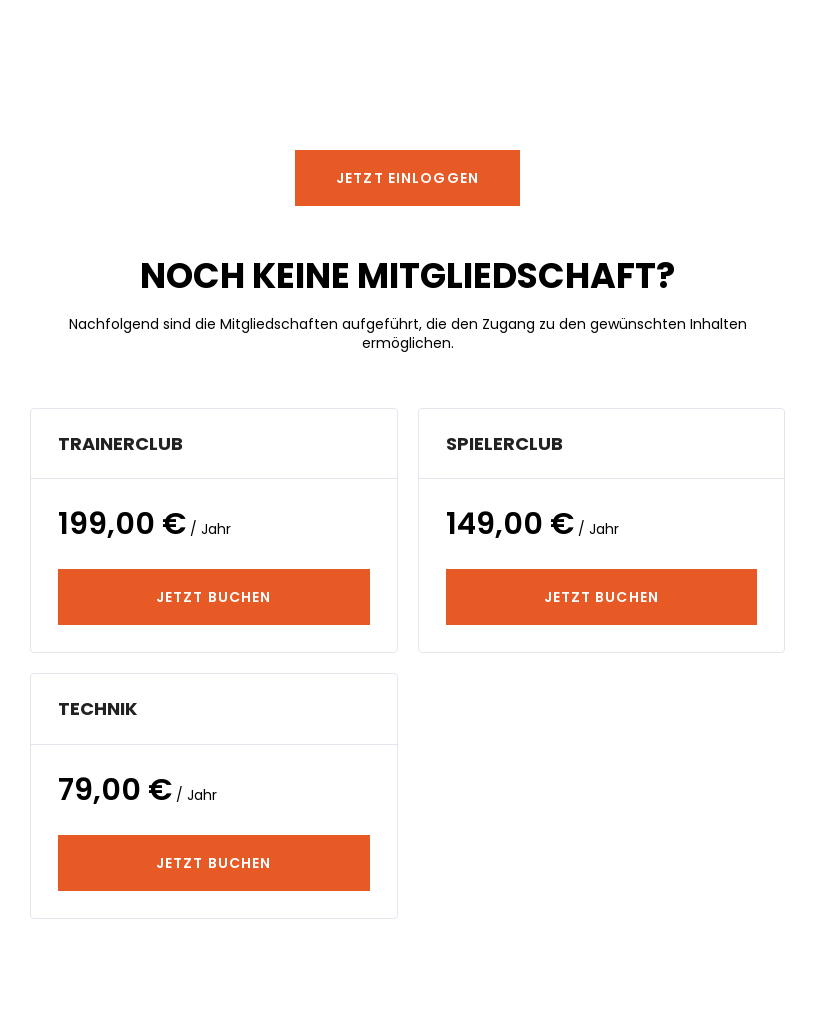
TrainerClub (120, 443)
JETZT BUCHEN (213, 597)
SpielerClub (504, 443)
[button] (407, 178)
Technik (97, 708)
